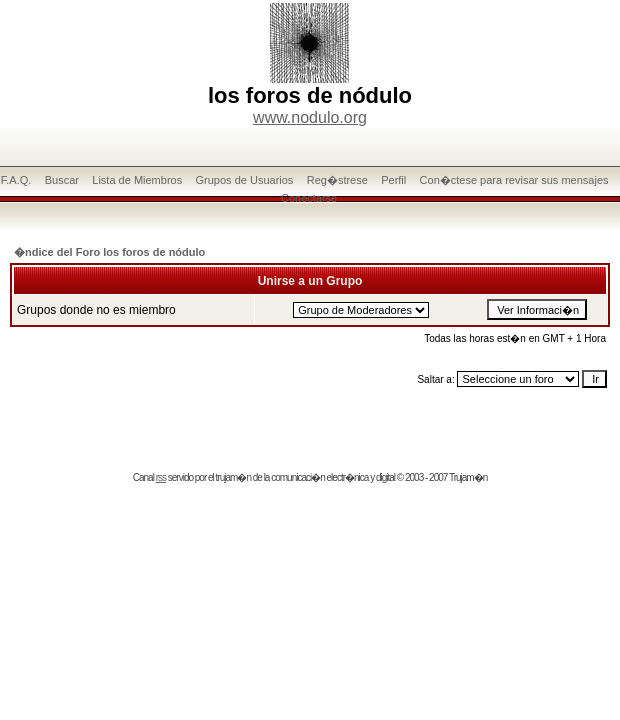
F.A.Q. (16, 180)
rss (161, 477)
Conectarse (309, 198)
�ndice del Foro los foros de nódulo (109, 252)
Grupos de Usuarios (245, 180)
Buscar (62, 180)
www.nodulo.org (310, 117)
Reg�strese (337, 180)
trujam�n (233, 477)
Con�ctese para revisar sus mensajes (514, 180)
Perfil (393, 180)
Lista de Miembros (137, 180)
